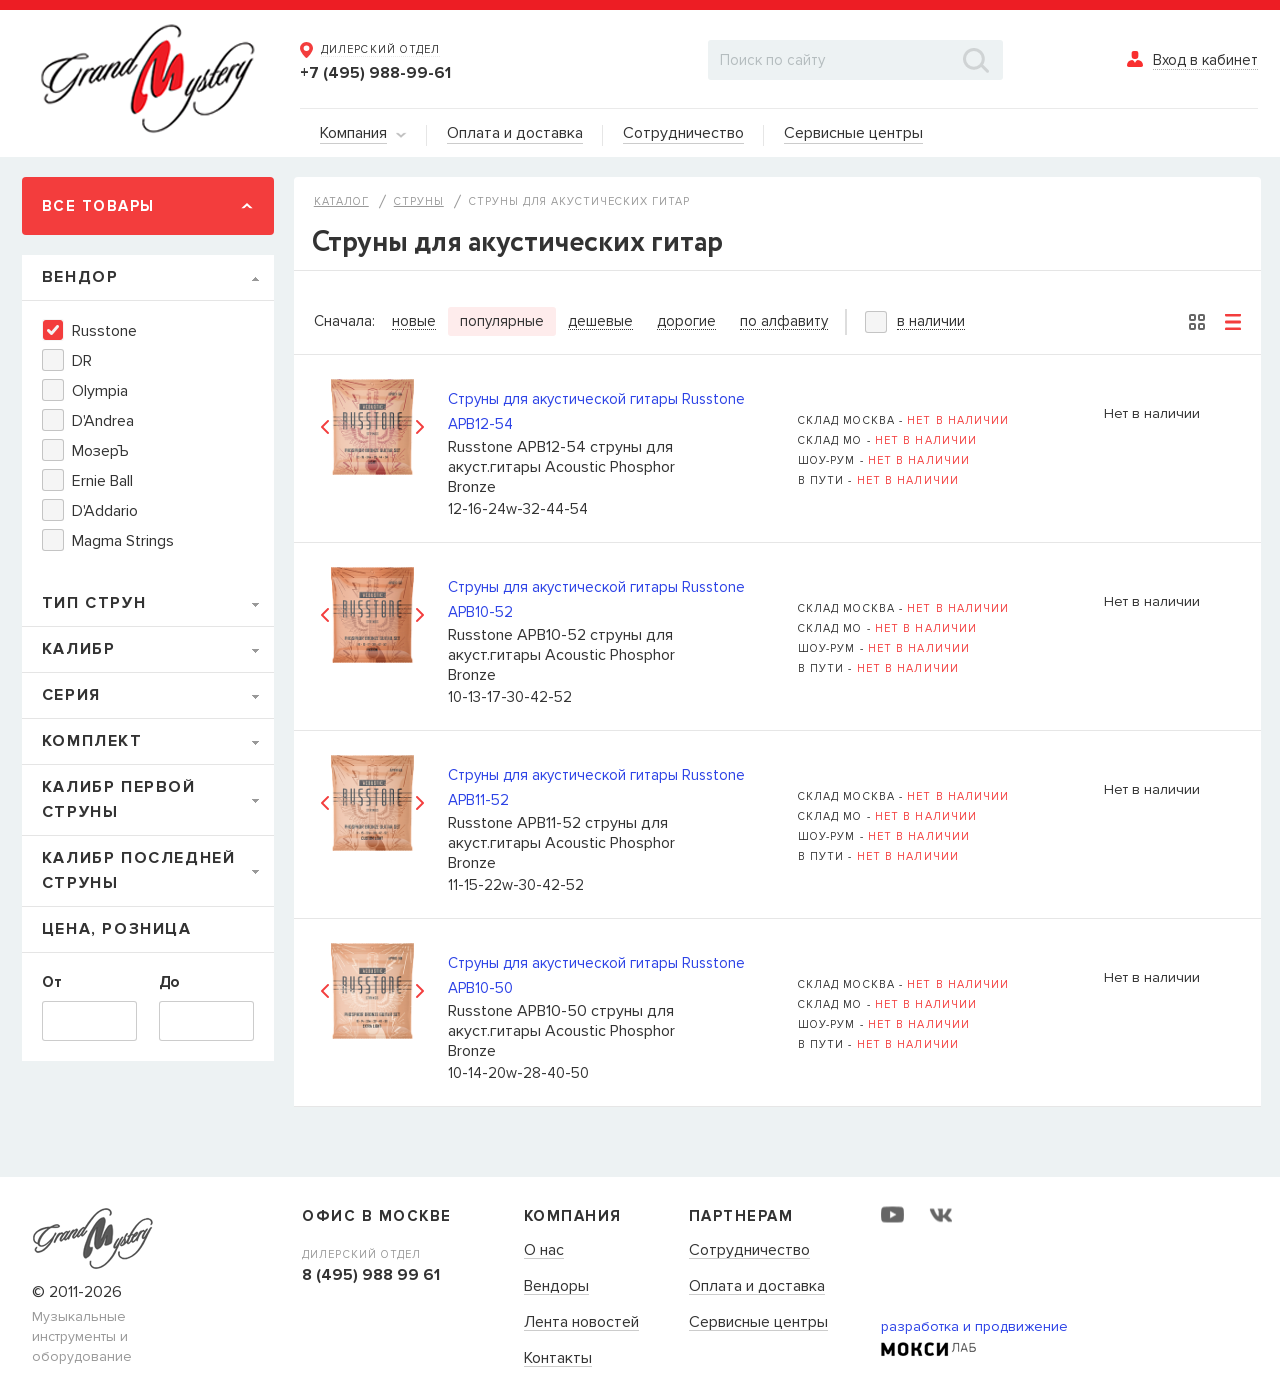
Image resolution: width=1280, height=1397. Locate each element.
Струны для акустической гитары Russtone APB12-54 (596, 411)
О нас (544, 1251)
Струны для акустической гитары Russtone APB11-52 (596, 787)
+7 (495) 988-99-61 (375, 73)
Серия (71, 695)
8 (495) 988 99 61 (371, 1275)
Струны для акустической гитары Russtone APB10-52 (596, 599)
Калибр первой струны (119, 799)
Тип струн (94, 603)
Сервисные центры (758, 1323)
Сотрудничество (749, 1251)
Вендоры (556, 1287)
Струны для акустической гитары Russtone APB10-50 (596, 975)
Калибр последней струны (139, 870)
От (52, 982)
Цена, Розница (117, 929)
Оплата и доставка (757, 1287)
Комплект (92, 741)
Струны (419, 201)
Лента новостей (581, 1323)
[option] (372, 426)
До (169, 982)
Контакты (558, 1359)
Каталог (341, 201)
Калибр (79, 649)
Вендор (80, 277)
